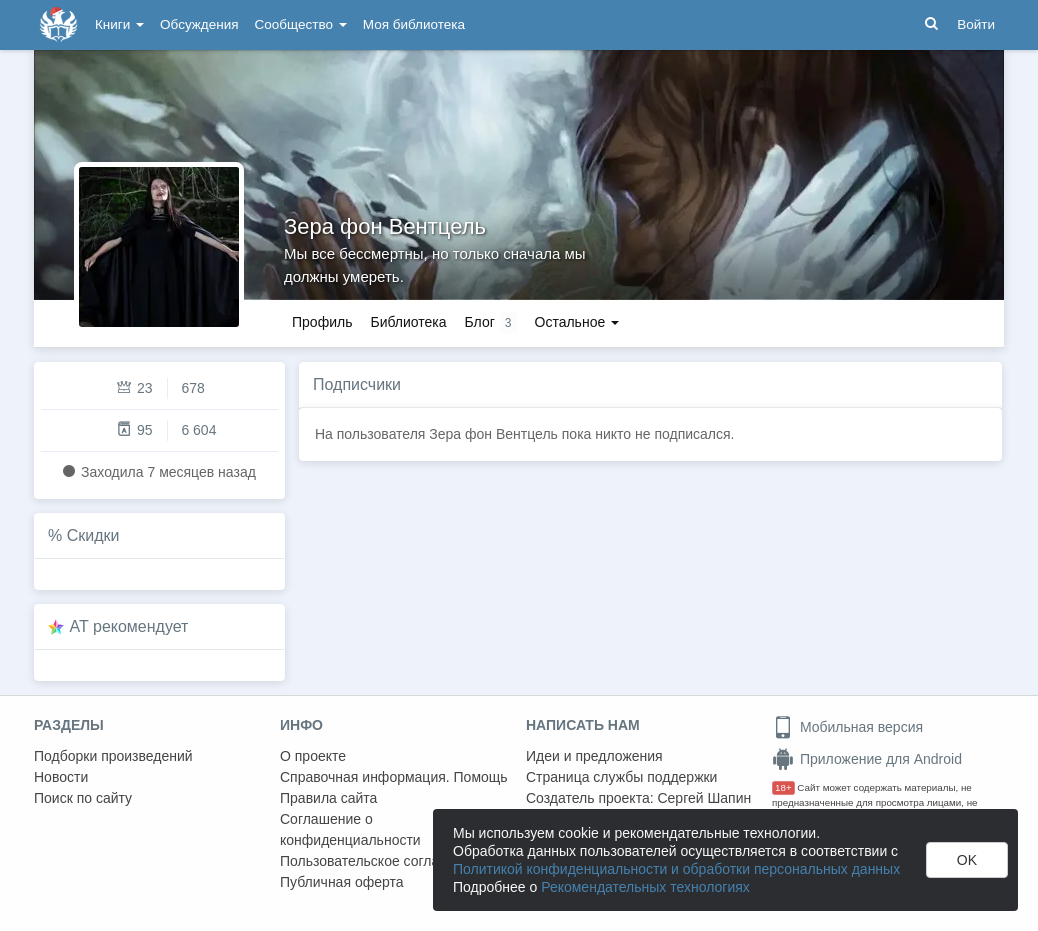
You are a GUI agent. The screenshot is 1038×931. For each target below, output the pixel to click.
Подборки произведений (113, 756)
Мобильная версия (847, 727)
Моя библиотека (414, 24)
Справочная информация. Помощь (394, 777)
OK (967, 860)
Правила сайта (328, 798)
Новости (61, 777)
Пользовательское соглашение (381, 861)
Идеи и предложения (594, 756)
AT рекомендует (129, 626)
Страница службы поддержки (621, 777)
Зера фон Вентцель (385, 226)
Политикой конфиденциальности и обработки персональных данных (676, 869)
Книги (119, 24)
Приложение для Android (867, 759)
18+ (783, 787)
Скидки (93, 535)
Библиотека (408, 322)
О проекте (313, 756)
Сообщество (301, 24)
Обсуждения (199, 24)
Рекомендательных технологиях (645, 887)
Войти (976, 24)
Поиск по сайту (83, 798)
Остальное (577, 322)
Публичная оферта (342, 882)
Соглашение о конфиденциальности (350, 829)
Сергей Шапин (704, 798)
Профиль (322, 322)
